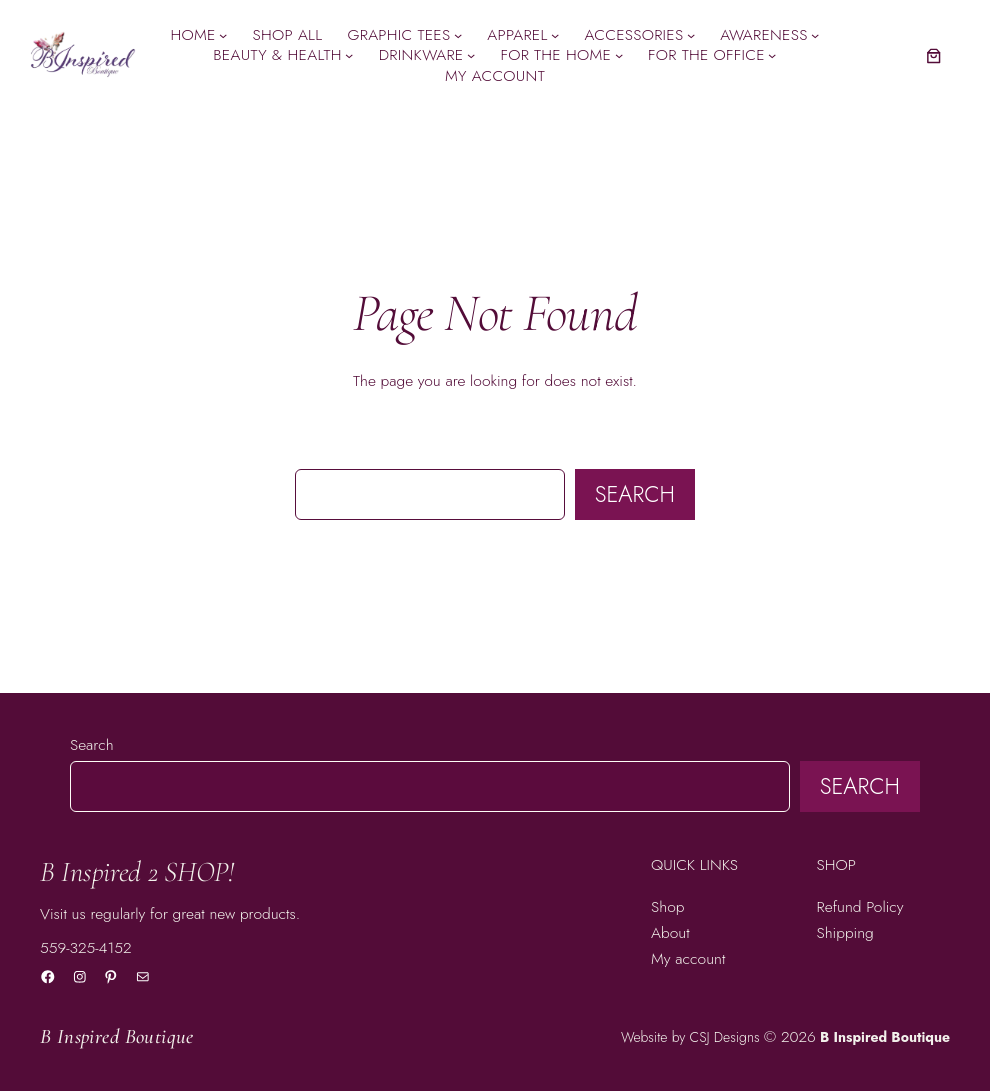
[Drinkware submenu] (471, 55)
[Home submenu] (223, 35)
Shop (667, 906)
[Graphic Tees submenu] (458, 35)
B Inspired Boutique (117, 1036)
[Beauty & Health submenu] (349, 55)
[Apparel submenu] (555, 35)
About (670, 932)
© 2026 (790, 1036)
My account (688, 958)
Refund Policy (860, 906)
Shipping (845, 932)
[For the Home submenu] (619, 55)
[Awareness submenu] (815, 35)
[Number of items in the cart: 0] (933, 55)
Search (635, 494)
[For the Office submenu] (772, 55)
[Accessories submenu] (691, 35)
